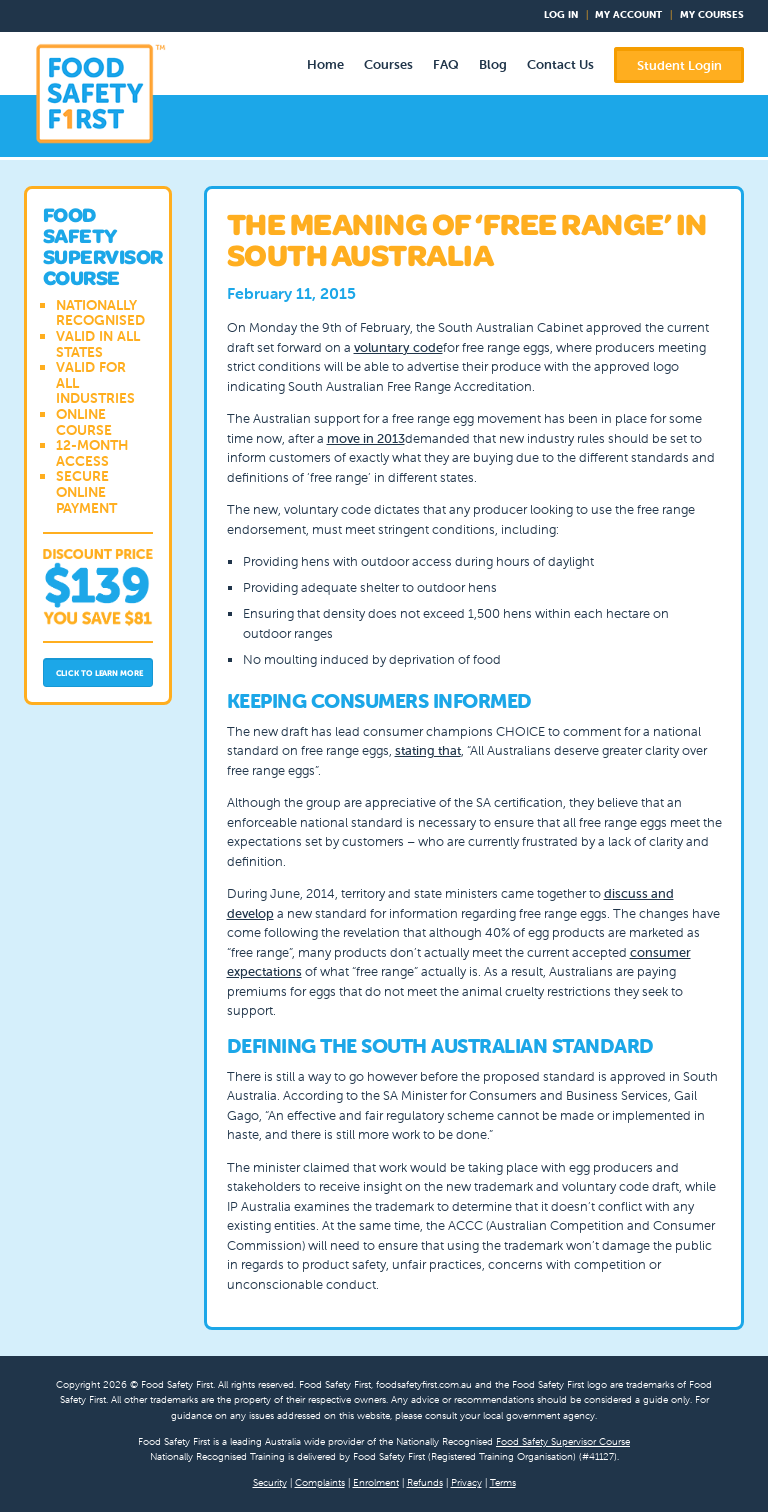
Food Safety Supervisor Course (563, 1441)
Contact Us (560, 64)
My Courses (712, 14)
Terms (503, 1482)
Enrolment (376, 1482)
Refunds (425, 1482)
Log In (561, 14)
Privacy (466, 1482)
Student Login (679, 65)
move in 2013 (366, 438)
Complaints (320, 1482)
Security (270, 1482)
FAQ (446, 64)
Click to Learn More (99, 673)
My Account (628, 14)
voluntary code (398, 347)
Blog (493, 64)
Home (325, 64)
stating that (428, 750)
